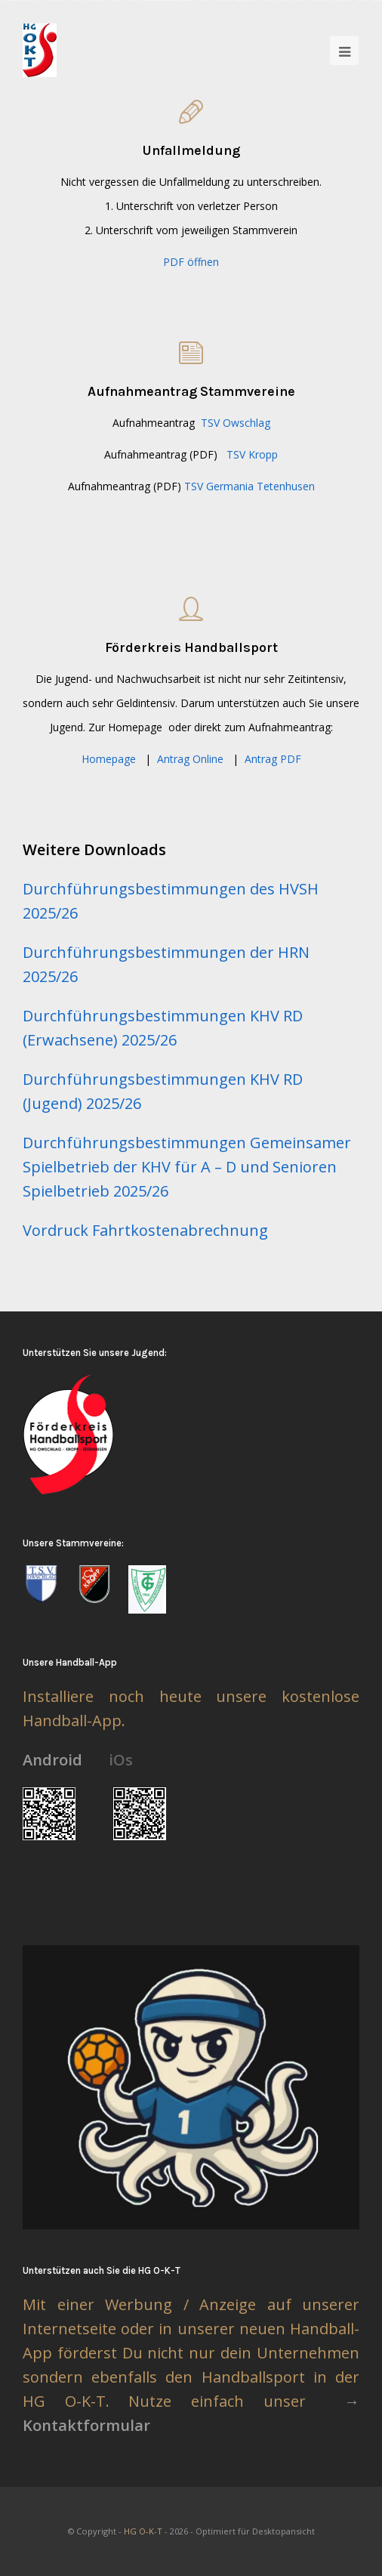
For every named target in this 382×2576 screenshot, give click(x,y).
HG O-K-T (143, 2531)
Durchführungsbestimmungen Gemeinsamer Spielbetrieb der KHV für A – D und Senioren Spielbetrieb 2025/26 (187, 1166)
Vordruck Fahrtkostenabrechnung (145, 1230)
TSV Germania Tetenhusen (249, 486)
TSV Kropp (252, 454)
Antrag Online (190, 759)
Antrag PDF (273, 759)
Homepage (109, 759)
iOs (121, 1760)
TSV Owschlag (235, 422)
